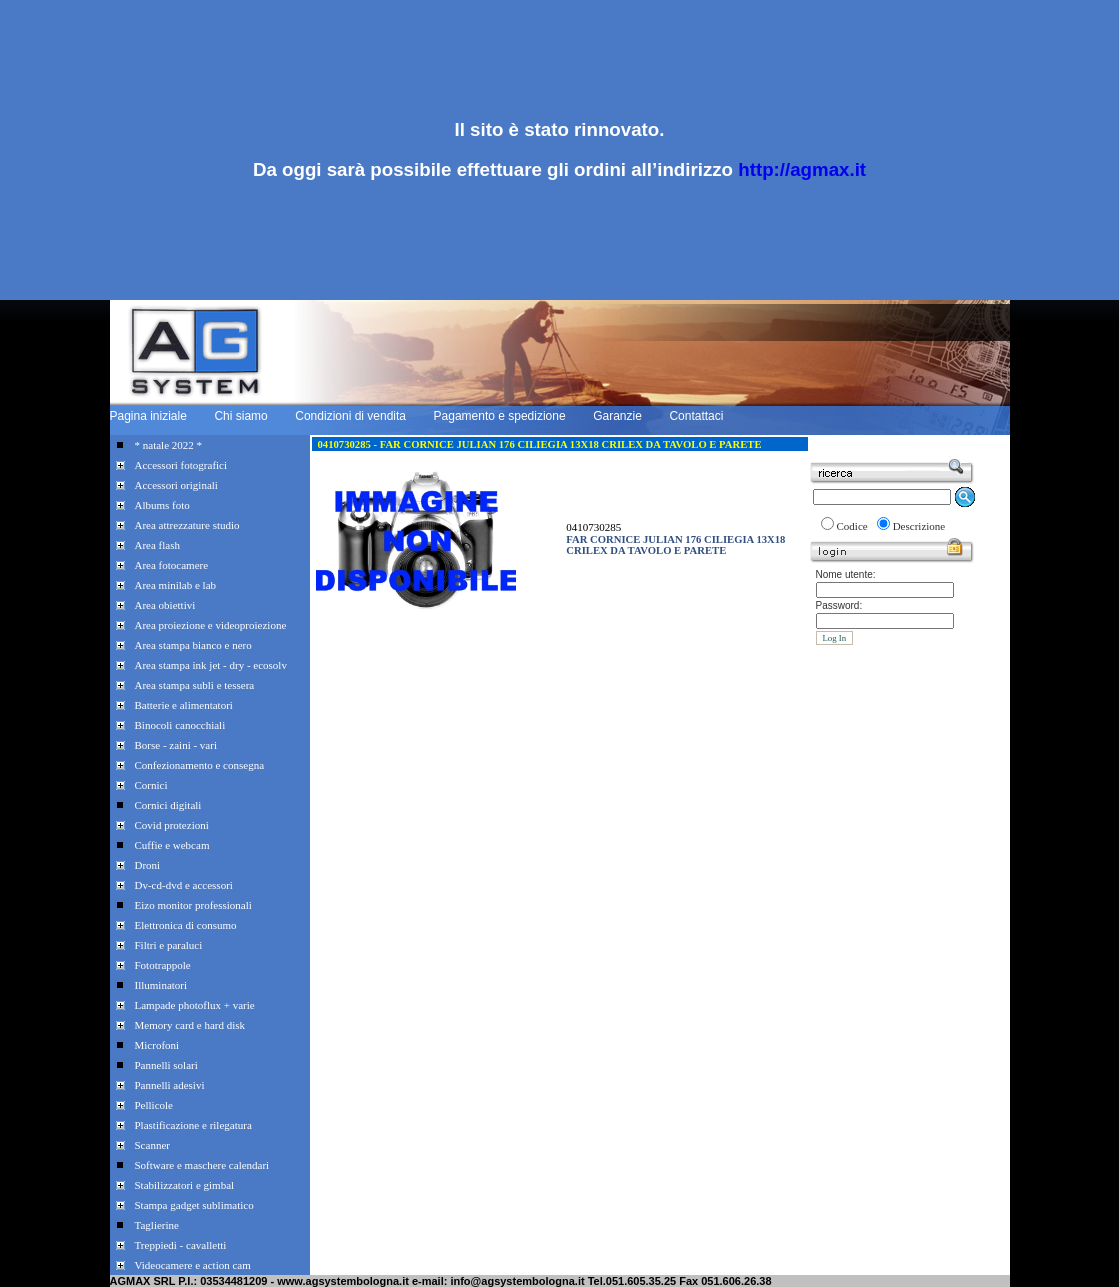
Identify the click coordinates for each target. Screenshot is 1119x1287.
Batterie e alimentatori (184, 705)
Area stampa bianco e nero (193, 645)
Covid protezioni (172, 825)
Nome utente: (846, 574)
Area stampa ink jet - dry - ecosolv (211, 665)
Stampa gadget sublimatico (194, 1205)
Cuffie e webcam (172, 845)
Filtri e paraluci (169, 945)
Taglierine (157, 1225)
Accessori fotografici (181, 465)
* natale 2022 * (169, 445)
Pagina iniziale (148, 416)
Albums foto (162, 505)
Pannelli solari (166, 1065)
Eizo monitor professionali (193, 905)
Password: (839, 605)
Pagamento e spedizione (500, 416)
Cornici (151, 785)
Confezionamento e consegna (200, 765)
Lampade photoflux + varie (195, 1005)
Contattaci (696, 416)
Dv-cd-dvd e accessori (184, 885)
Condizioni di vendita (350, 416)
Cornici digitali (168, 805)
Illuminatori (161, 985)
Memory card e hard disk (190, 1025)
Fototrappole (163, 965)
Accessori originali (176, 485)
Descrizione (919, 526)
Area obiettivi (165, 605)
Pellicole (154, 1105)
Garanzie (617, 416)
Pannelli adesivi (170, 1085)
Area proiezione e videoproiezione (211, 625)
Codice (852, 526)
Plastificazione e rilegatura (193, 1125)
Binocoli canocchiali (180, 725)
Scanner (152, 1145)
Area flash (158, 545)
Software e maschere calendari (202, 1165)
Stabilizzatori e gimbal (185, 1185)
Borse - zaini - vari (176, 745)
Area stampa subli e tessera (195, 685)
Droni (148, 865)
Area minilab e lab (176, 585)
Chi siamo (240, 416)
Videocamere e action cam (193, 1265)
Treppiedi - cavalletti (181, 1245)
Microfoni (157, 1045)
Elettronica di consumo (186, 925)
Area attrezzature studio (187, 525)
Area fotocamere (172, 565)
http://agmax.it (802, 169)
